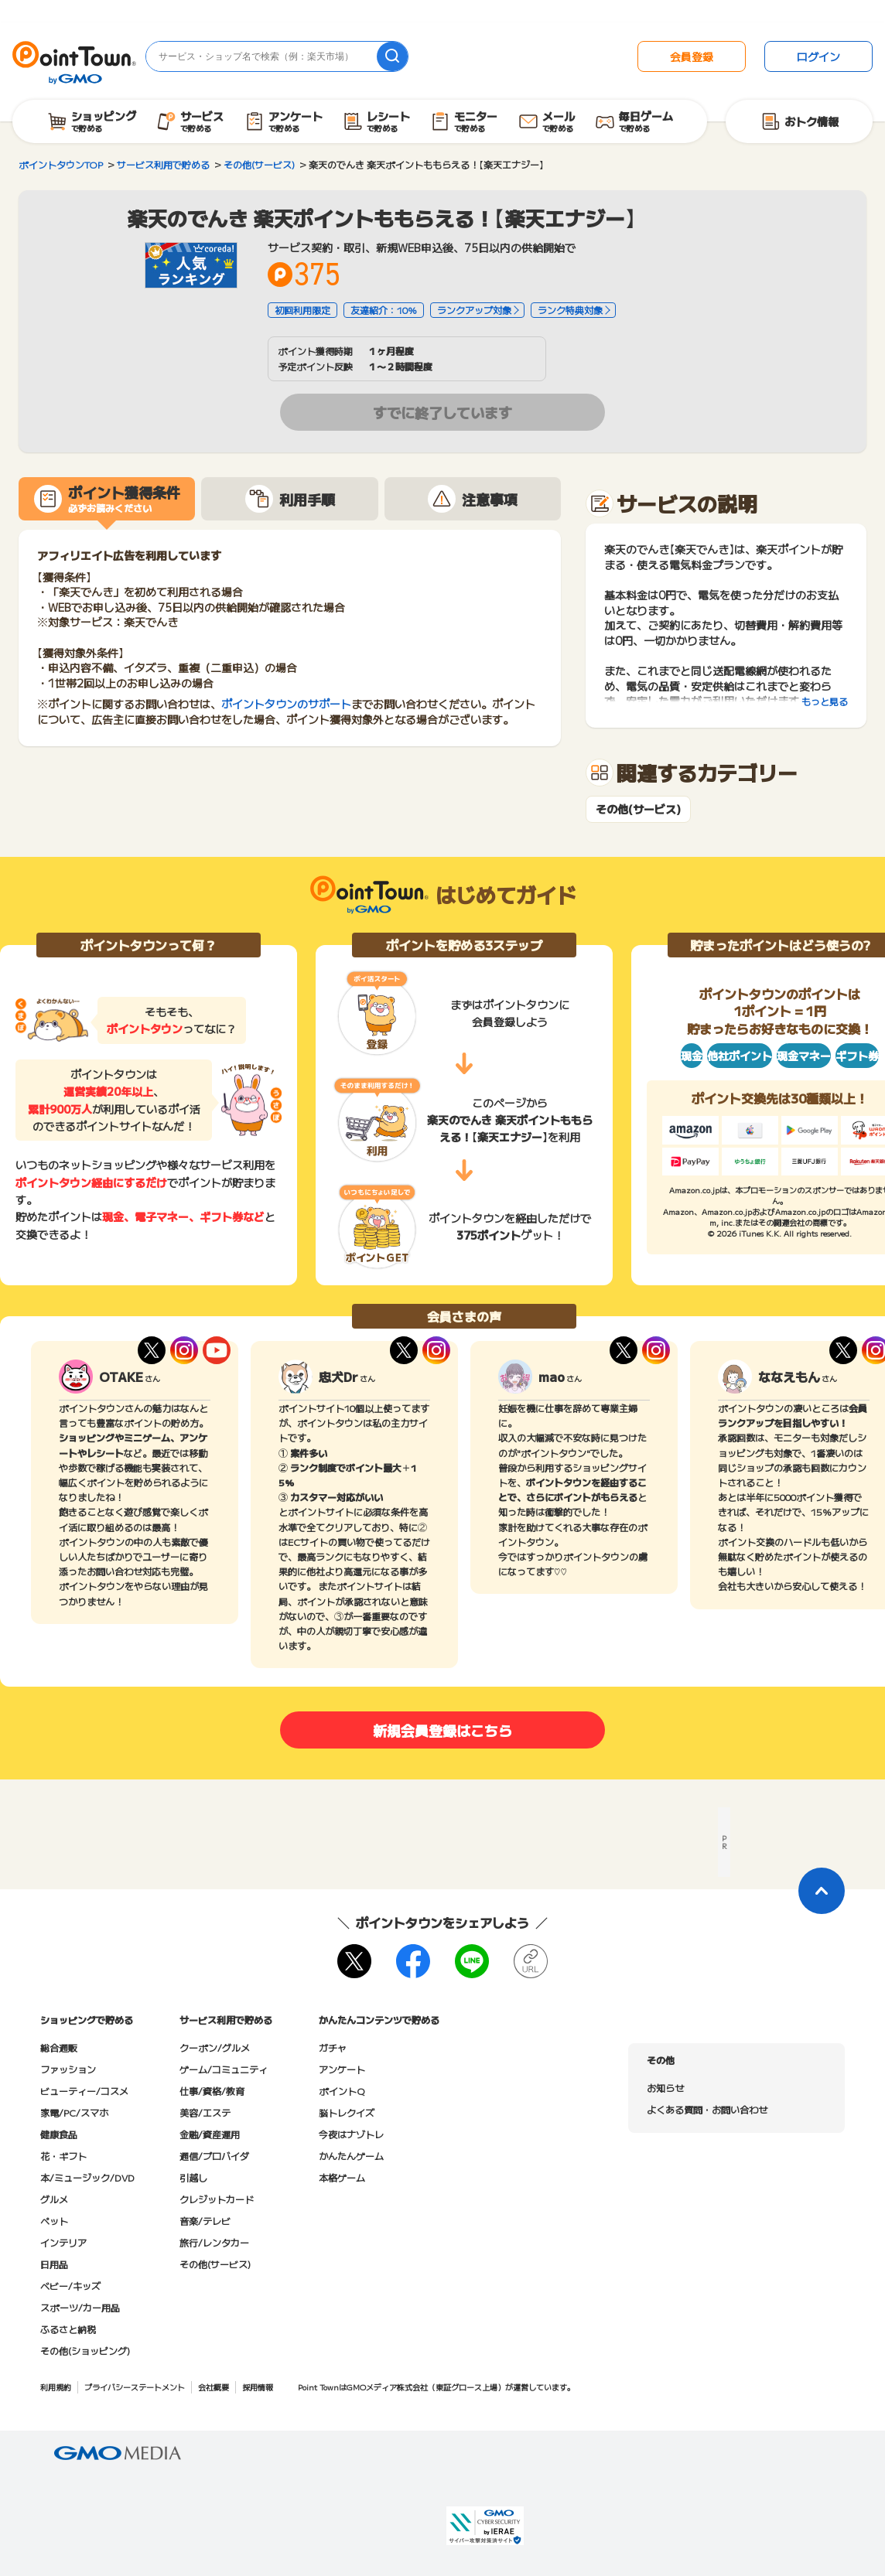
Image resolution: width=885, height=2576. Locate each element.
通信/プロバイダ (214, 2155)
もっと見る (824, 701)
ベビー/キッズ (70, 2285)
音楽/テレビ (205, 2220)
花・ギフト (63, 2155)
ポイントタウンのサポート (286, 703)
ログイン (818, 56)
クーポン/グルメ (214, 2047)
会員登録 (691, 56)
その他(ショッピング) (85, 2350)
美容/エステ (205, 2112)
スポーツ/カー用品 (80, 2307)
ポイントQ (341, 2090)
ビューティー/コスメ (84, 2090)
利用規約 (55, 2387)
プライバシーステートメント (134, 2387)
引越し (193, 2177)
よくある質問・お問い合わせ (707, 2109)
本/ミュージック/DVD (87, 2177)
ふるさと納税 (68, 2328)
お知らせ (665, 2087)
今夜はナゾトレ (351, 2134)
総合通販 (58, 2047)
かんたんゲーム (351, 2155)
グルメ (54, 2199)
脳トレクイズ (346, 2112)
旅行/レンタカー (214, 2242)
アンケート (342, 2069)
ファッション (68, 2069)
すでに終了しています (442, 412)
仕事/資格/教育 (211, 2090)
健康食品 (58, 2134)
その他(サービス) (638, 809)
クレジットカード (216, 2199)
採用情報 (257, 2387)
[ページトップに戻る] (821, 1891)
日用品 (54, 2264)
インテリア (63, 2242)
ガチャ (333, 2047)
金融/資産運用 (209, 2134)
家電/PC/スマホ (74, 2112)
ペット (54, 2220)
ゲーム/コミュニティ (223, 2069)
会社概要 (213, 2387)
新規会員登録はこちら (442, 1730)
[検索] (392, 56)
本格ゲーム (342, 2177)
